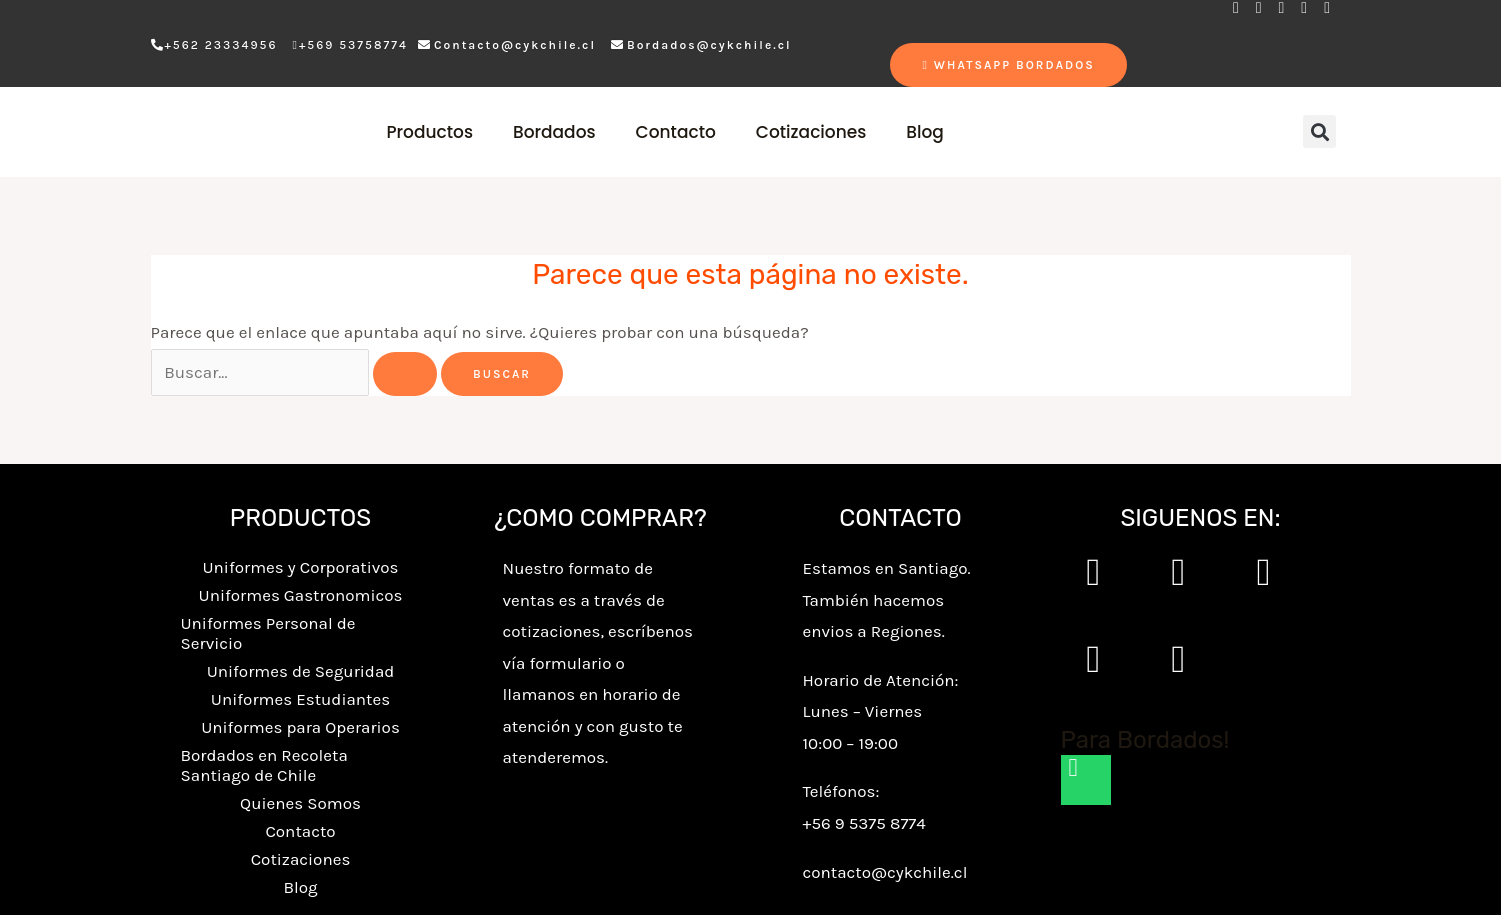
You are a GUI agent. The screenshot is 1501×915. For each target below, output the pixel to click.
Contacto (676, 132)
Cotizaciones (811, 132)
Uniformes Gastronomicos (301, 595)
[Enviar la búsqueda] (405, 374)
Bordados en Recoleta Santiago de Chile (264, 765)
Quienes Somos (300, 803)
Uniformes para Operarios (300, 727)
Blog (925, 132)
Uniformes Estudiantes (300, 699)
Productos (429, 132)
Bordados (554, 132)
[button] (1319, 131)
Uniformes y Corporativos (300, 567)
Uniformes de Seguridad (301, 671)
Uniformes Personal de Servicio (268, 633)
